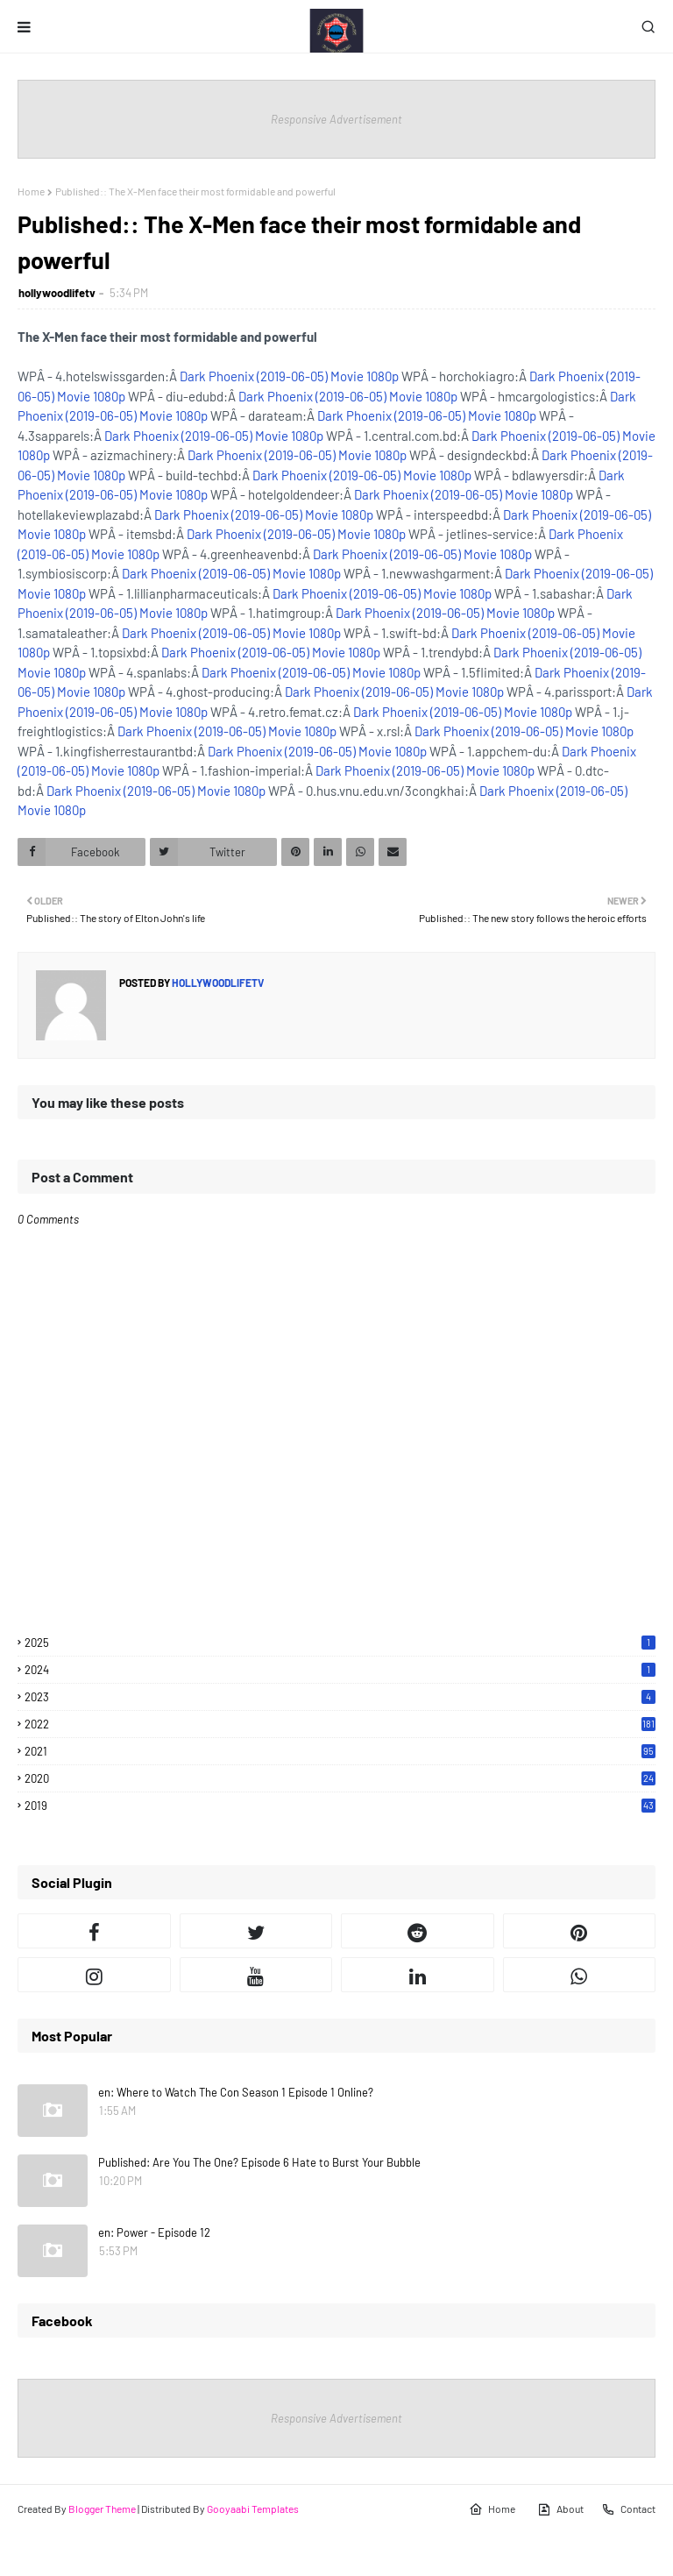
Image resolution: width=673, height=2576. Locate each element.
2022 (340, 1724)
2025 (340, 1643)
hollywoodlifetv (57, 293)
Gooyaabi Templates (253, 2508)
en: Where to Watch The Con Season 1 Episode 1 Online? (235, 2092)
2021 (340, 1751)
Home (31, 191)
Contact (628, 2509)
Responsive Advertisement (336, 119)
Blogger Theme (102, 2508)
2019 (340, 1806)
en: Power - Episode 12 (154, 2232)
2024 (340, 1670)
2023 (340, 1697)
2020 (340, 1778)
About (560, 2509)
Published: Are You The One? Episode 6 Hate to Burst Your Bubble (259, 2162)
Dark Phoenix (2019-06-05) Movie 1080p (289, 376)
